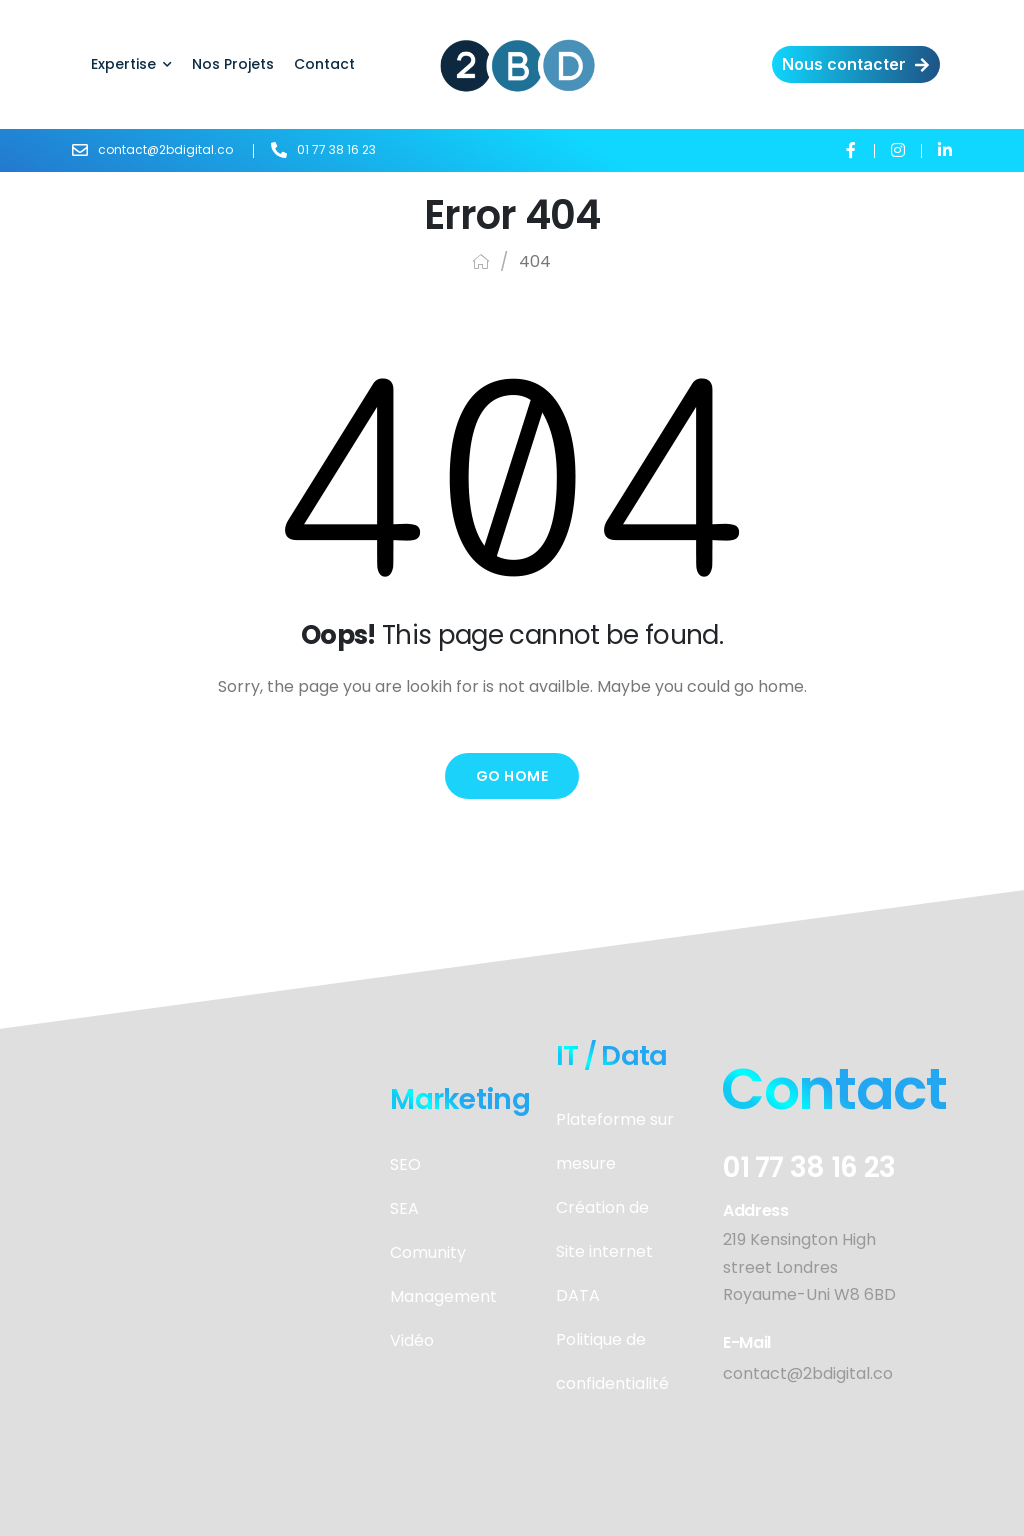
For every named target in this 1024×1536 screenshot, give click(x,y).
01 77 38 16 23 (809, 1167)
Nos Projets (233, 64)
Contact (324, 64)
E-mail (747, 1342)
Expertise (123, 64)
